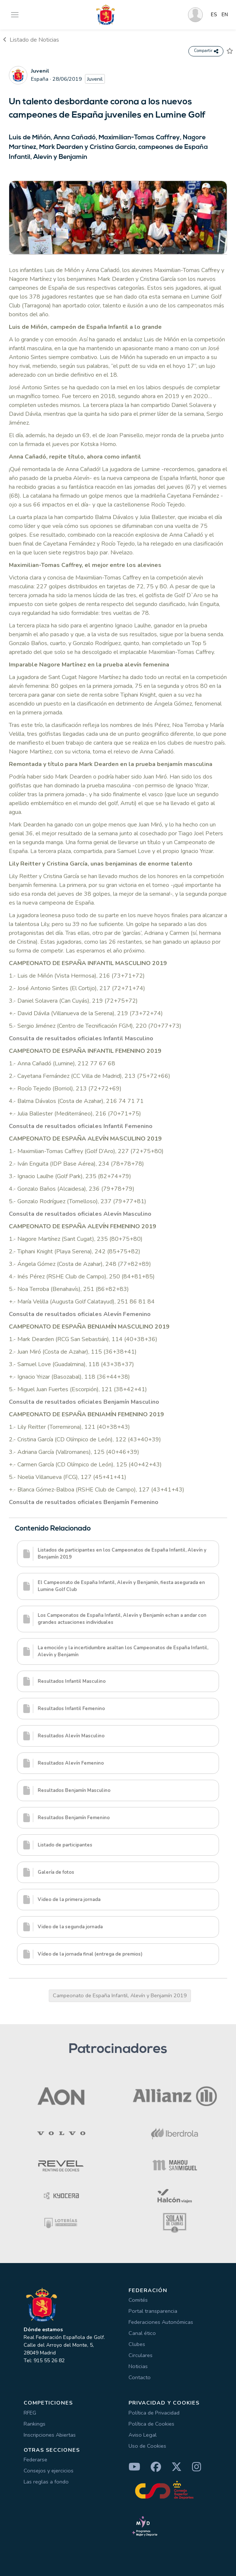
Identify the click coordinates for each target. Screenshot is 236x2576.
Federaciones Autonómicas (161, 2322)
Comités (138, 2300)
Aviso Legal (143, 2435)
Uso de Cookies (147, 2446)
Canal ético (142, 2333)
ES (214, 14)
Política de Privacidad (154, 2412)
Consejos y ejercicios (48, 2470)
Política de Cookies (151, 2423)
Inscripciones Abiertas (50, 2435)
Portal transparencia (153, 2311)
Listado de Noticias (31, 40)
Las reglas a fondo (46, 2481)
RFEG (30, 2412)
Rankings (34, 2423)
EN (225, 14)
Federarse (35, 2459)
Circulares (141, 2355)
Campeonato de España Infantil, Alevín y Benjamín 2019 (120, 1995)
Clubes (137, 2344)
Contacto (140, 2377)
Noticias (138, 2366)
